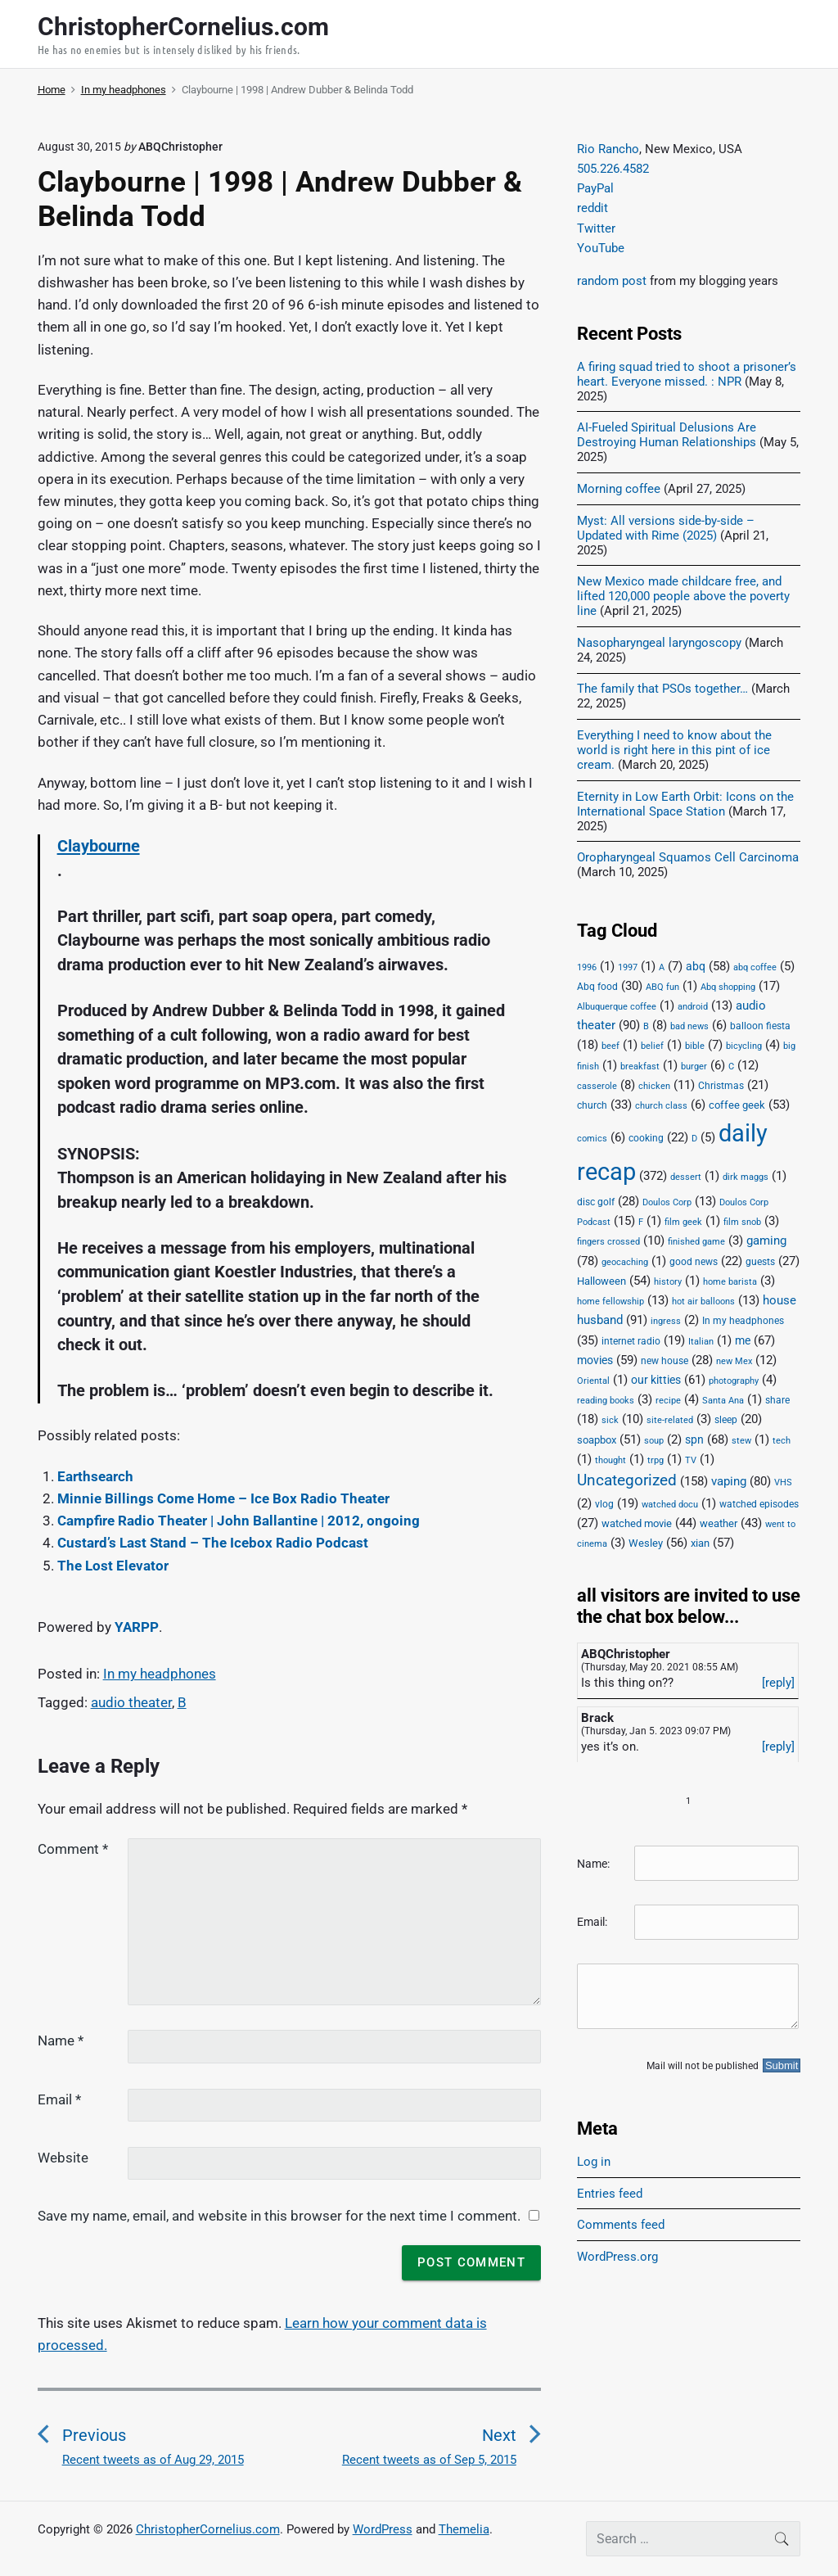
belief (652, 1046)
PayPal (595, 188)
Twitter (596, 228)
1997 (628, 967)
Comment (73, 1849)
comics (592, 1138)
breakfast (640, 1066)
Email (59, 2099)
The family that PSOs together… (662, 688)
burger (694, 1066)
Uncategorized (627, 1480)
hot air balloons (703, 1301)
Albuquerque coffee (616, 1006)
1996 (587, 967)
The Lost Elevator (113, 1565)
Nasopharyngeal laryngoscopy (659, 642)
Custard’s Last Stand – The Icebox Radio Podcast (212, 1542)
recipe (668, 1400)
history (668, 1282)
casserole (597, 1086)
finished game (696, 1241)
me (742, 1340)
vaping (728, 1481)
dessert (685, 1177)
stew (741, 1440)
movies (595, 1360)
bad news (689, 1026)
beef (610, 1046)
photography (734, 1381)
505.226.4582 (613, 168)
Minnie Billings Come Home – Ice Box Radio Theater (223, 1498)
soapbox (596, 1440)
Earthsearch (95, 1476)
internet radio (630, 1341)
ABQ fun (662, 987)
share (777, 1400)
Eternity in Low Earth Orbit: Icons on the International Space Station (685, 804)
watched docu (670, 1504)
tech (782, 1440)
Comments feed (621, 2224)
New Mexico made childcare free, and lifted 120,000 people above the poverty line (683, 596)
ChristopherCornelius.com (208, 2529)
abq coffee (755, 967)
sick (610, 1420)
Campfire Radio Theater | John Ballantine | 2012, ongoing (238, 1520)
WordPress (382, 2529)
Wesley (645, 1543)
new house (664, 1361)
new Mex (734, 1361)
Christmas (721, 1085)
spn (694, 1439)
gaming (766, 1241)
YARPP (137, 1627)
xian (700, 1542)
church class (661, 1105)
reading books (605, 1400)
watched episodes (759, 1504)
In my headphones (159, 1673)
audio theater (131, 1702)
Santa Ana (723, 1400)
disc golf (596, 1202)
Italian (701, 1341)
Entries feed (609, 2193)
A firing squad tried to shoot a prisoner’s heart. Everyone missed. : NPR (686, 374)
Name (60, 2040)
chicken (654, 1086)
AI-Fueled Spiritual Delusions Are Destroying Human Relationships (666, 435)
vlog (604, 1504)
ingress (666, 1321)
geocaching (624, 1262)
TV (690, 1460)
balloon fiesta (760, 1026)
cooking (646, 1138)
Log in (593, 2161)
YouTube (600, 248)
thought (610, 1460)
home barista (730, 1282)
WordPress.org (617, 2256)
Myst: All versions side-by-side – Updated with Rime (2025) (666, 528)
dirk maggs (745, 1177)
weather (718, 1523)
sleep (725, 1420)
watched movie (636, 1523)
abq (695, 966)
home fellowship (610, 1301)
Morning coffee (618, 488)
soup (654, 1440)
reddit (592, 208)
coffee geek (737, 1105)
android (693, 1006)
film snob (742, 1222)
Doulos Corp (667, 1202)
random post (612, 280)
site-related (670, 1420)
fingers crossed (608, 1241)
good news (693, 1262)
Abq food (597, 986)
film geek (683, 1222)
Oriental (593, 1381)
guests (760, 1262)
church (592, 1105)
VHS (783, 1482)
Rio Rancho (608, 149)
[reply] (778, 1682)
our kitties (656, 1379)
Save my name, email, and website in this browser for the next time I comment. (279, 2216)
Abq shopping (728, 986)
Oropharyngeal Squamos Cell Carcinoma (688, 857)
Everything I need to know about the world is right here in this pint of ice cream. (674, 750)
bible (695, 1046)
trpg (655, 1460)
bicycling (744, 1046)
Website (63, 2157)
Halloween (601, 1281)
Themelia (464, 2529)
